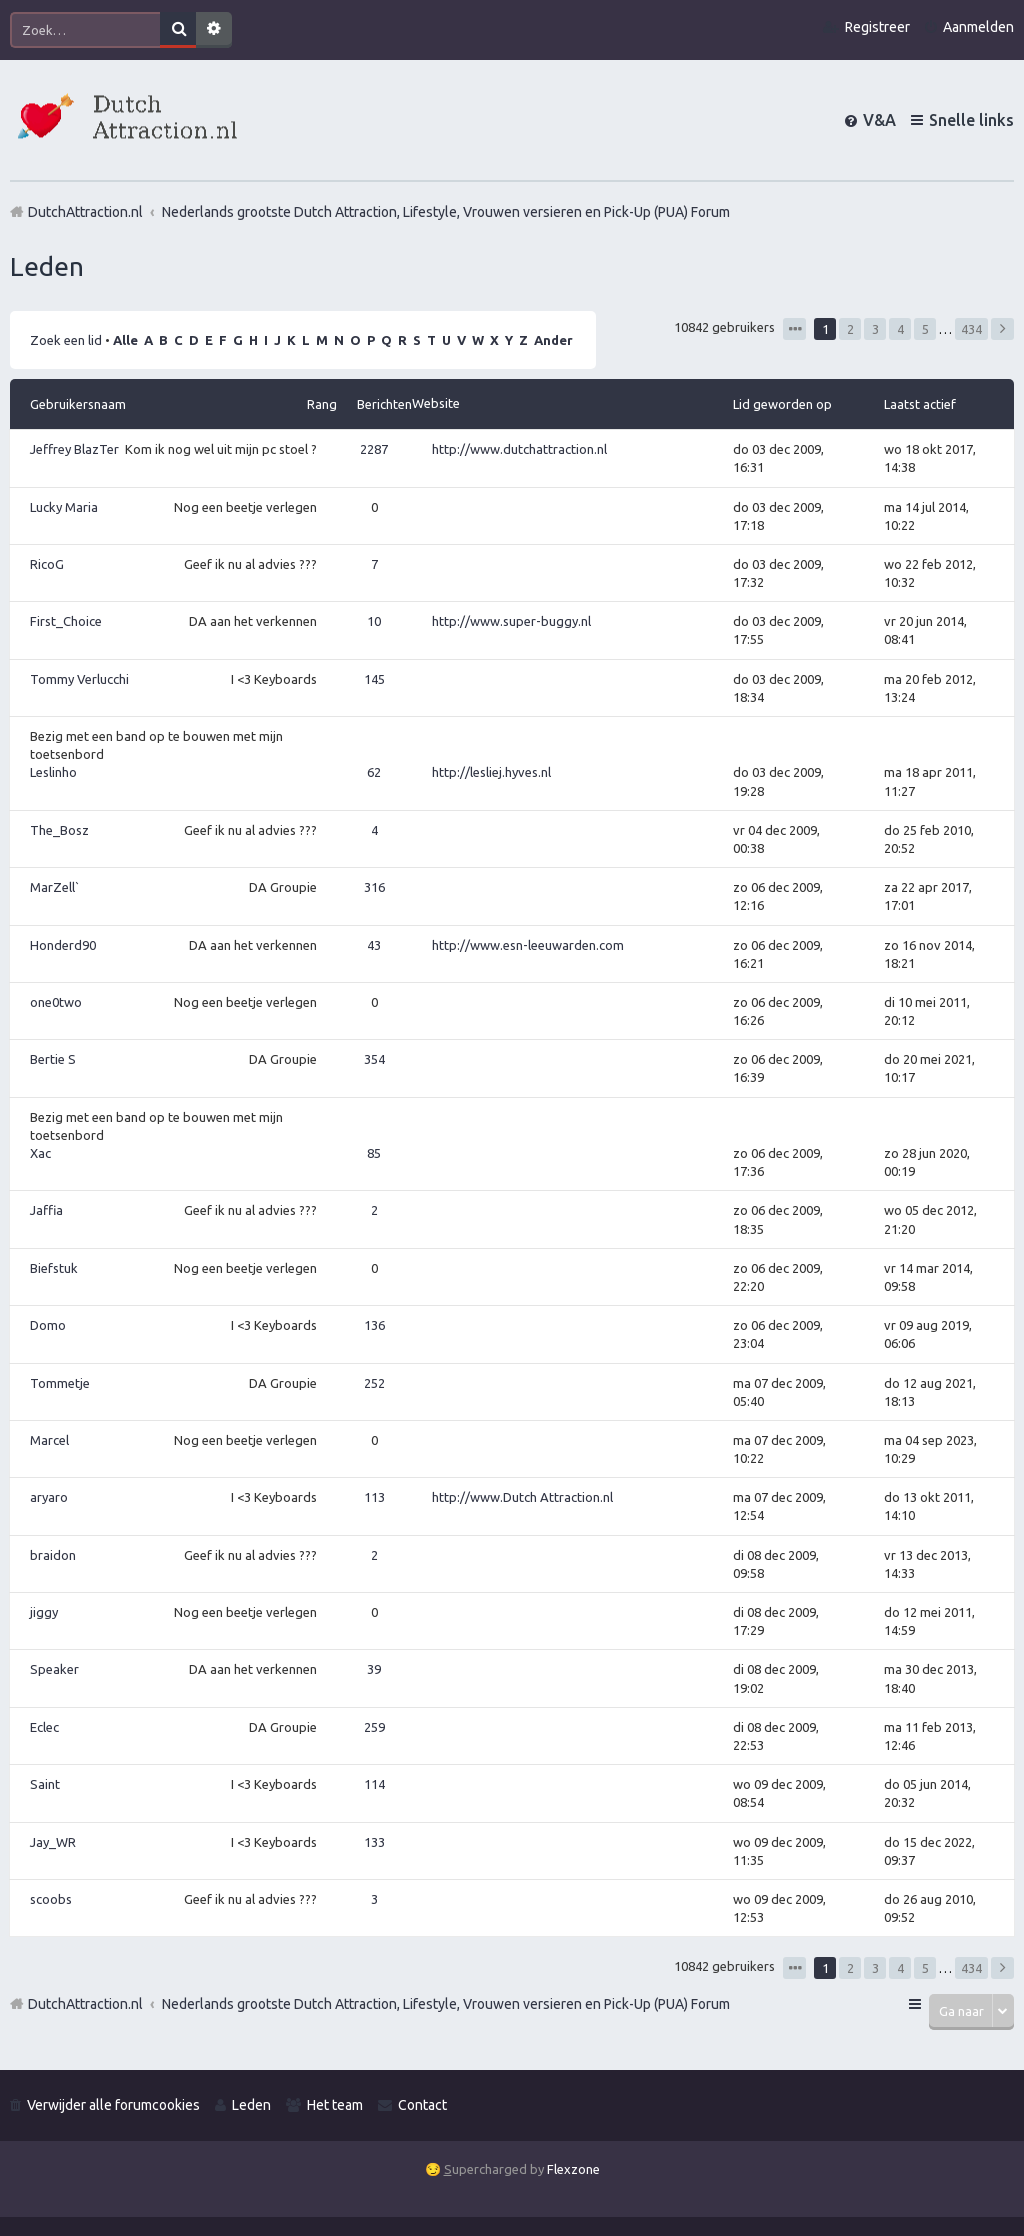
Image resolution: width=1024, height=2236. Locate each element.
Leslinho (53, 772)
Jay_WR (53, 1842)
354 (374, 1059)
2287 (374, 449)
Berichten (384, 404)
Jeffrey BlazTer (74, 449)
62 (374, 772)
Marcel (49, 1440)
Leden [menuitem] (251, 2105)
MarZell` (55, 887)
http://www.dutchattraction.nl (519, 449)
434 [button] (971, 329)
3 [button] (875, 329)
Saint (45, 1784)
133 (374, 1842)
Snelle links (971, 120)
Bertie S (53, 1059)
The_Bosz (59, 830)
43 (374, 945)
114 (374, 1784)
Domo (48, 1325)
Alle (125, 340)
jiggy (44, 1612)
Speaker (54, 1669)
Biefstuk (54, 1268)
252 (374, 1383)
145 (374, 679)
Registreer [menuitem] (877, 27)
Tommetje (60, 1383)
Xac (40, 1153)
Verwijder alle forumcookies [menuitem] (113, 2105)
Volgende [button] (1002, 329)
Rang (322, 404)
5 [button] (925, 329)
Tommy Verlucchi (79, 679)
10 (374, 621)
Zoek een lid (66, 340)
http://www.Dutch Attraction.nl (522, 1497)
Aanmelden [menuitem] (978, 27)
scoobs (51, 1899)
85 (374, 1153)
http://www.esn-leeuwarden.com (528, 945)
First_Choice (66, 621)
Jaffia (46, 1210)
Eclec (44, 1727)
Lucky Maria (64, 507)
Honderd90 (63, 945)
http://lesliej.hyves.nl (491, 772)
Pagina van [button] (794, 329)
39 (374, 1669)
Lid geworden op (782, 404)
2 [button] (850, 329)
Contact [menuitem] (422, 2105)
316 (374, 887)
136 (374, 1325)
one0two (56, 1002)
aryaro (49, 1497)
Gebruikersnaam (78, 404)
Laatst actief (920, 404)
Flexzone (573, 2169)
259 (374, 1727)
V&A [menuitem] (879, 120)
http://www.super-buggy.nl (511, 621)
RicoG (47, 564)
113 (374, 1497)
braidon (53, 1555)
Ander (553, 340)
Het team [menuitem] (335, 2105)
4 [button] (900, 329)
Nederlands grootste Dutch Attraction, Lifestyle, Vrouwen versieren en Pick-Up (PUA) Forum (446, 2004)
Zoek (178, 30)
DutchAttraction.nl (85, 2004)
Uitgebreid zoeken (214, 30)
